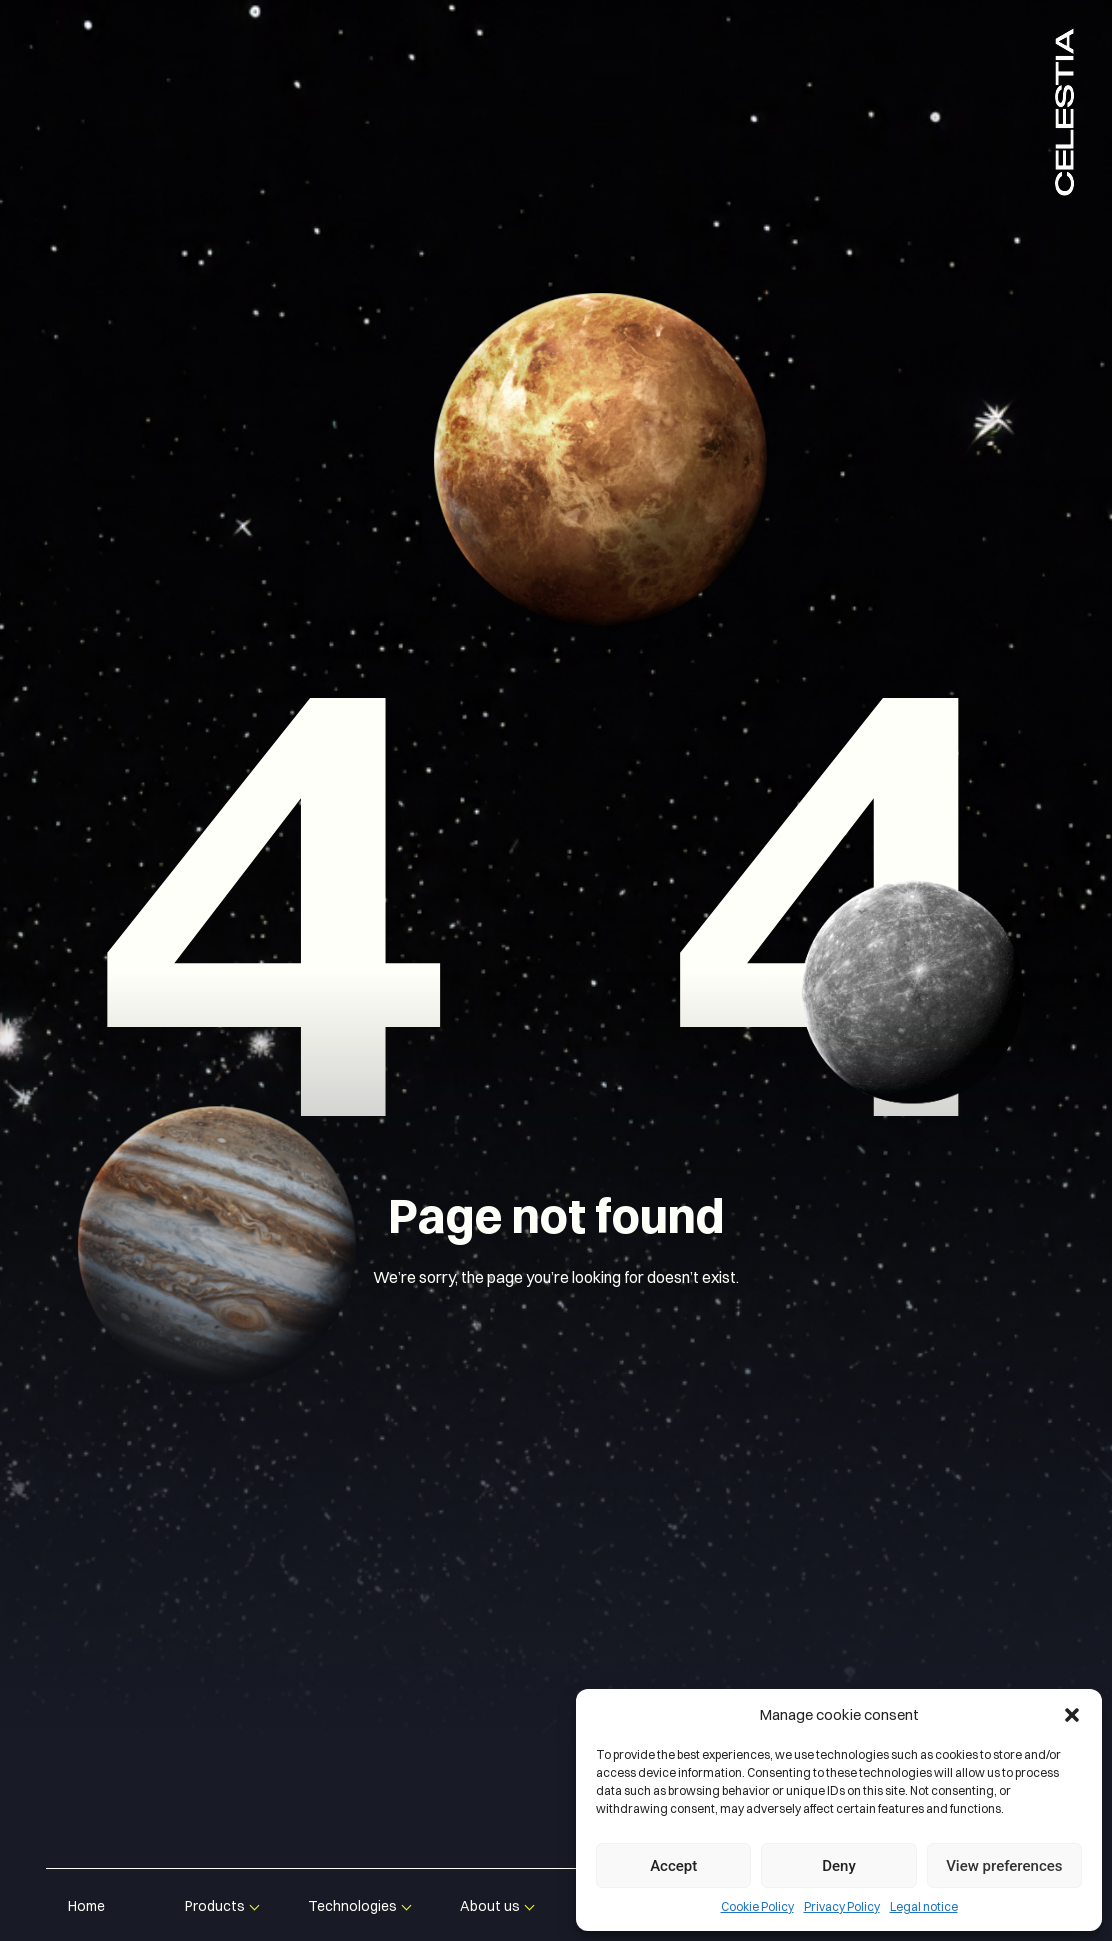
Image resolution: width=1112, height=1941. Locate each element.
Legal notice (924, 1906)
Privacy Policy (842, 1906)
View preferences (1004, 1866)
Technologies (352, 1906)
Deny (839, 1866)
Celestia (1064, 110)
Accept (673, 1866)
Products (215, 1906)
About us (490, 1906)
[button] (1072, 1715)
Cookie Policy (757, 1906)
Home (86, 1906)
